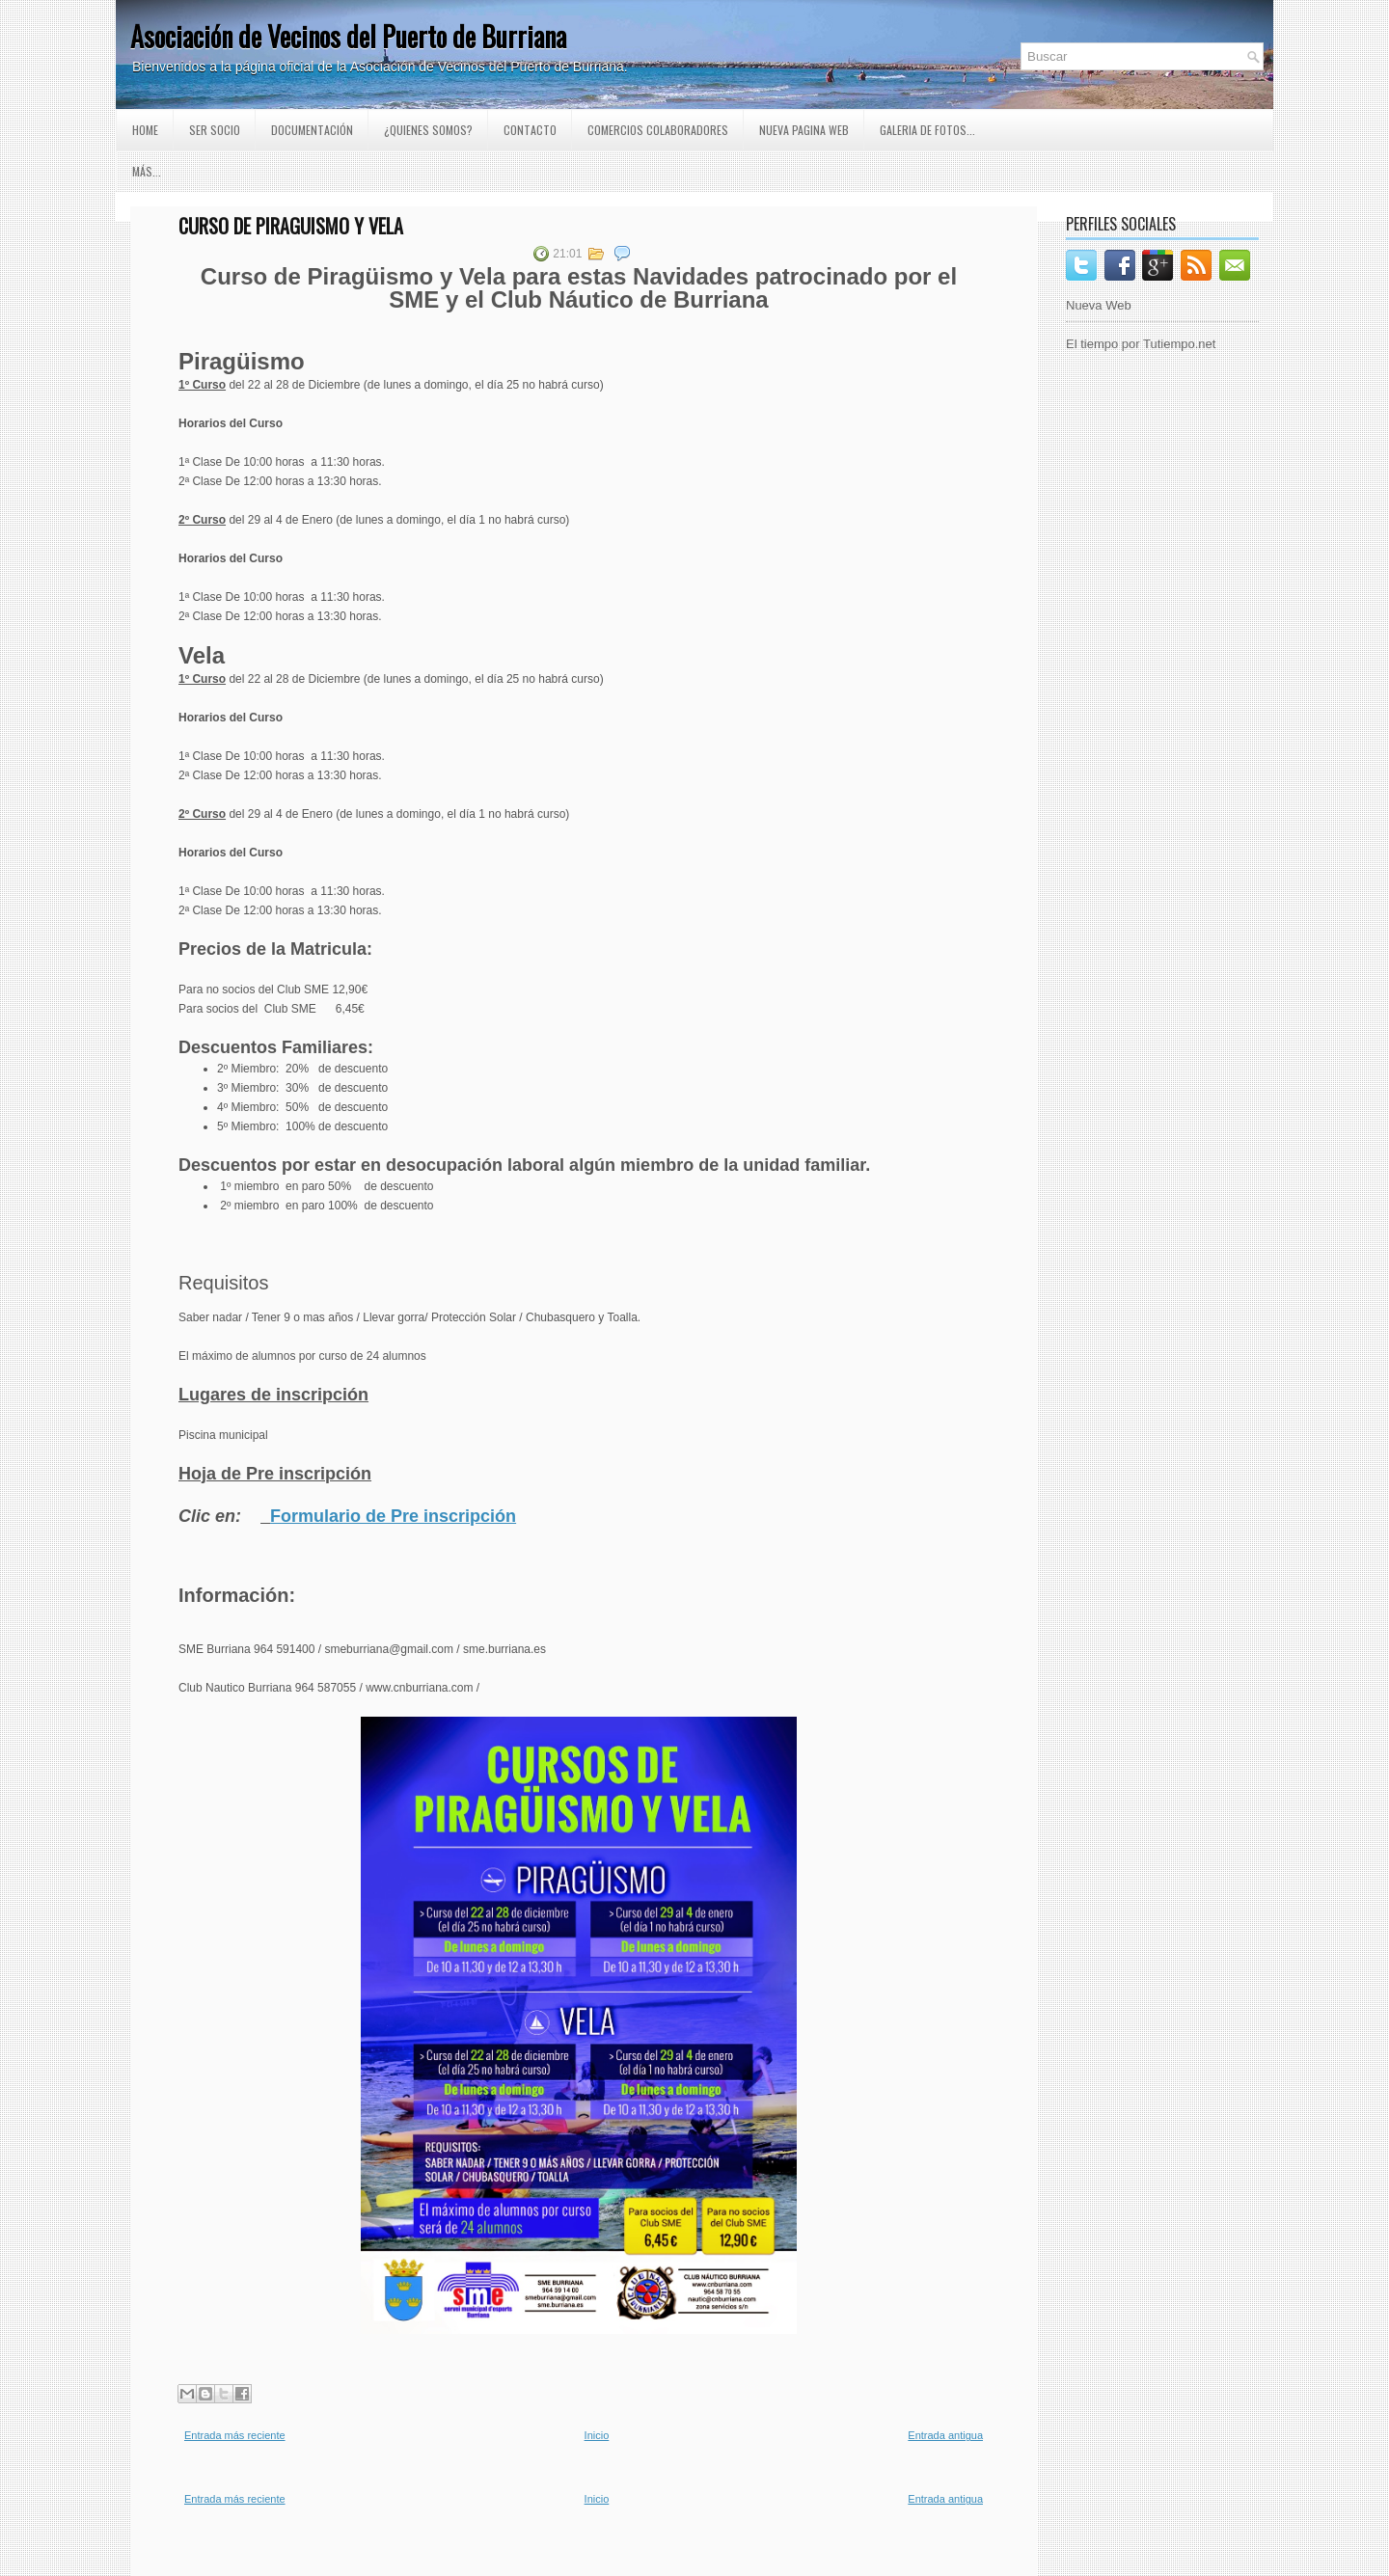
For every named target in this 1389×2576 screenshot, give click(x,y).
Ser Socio (214, 130)
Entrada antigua (945, 2435)
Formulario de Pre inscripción (393, 1516)
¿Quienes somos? (428, 130)
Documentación (312, 130)
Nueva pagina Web (804, 130)
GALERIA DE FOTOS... (927, 130)
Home (145, 130)
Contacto (530, 130)
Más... (146, 171)
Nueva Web (1098, 305)
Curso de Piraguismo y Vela (290, 225)
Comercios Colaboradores (657, 130)
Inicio (597, 2435)
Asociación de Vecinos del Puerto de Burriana (348, 36)
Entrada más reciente (235, 2435)
